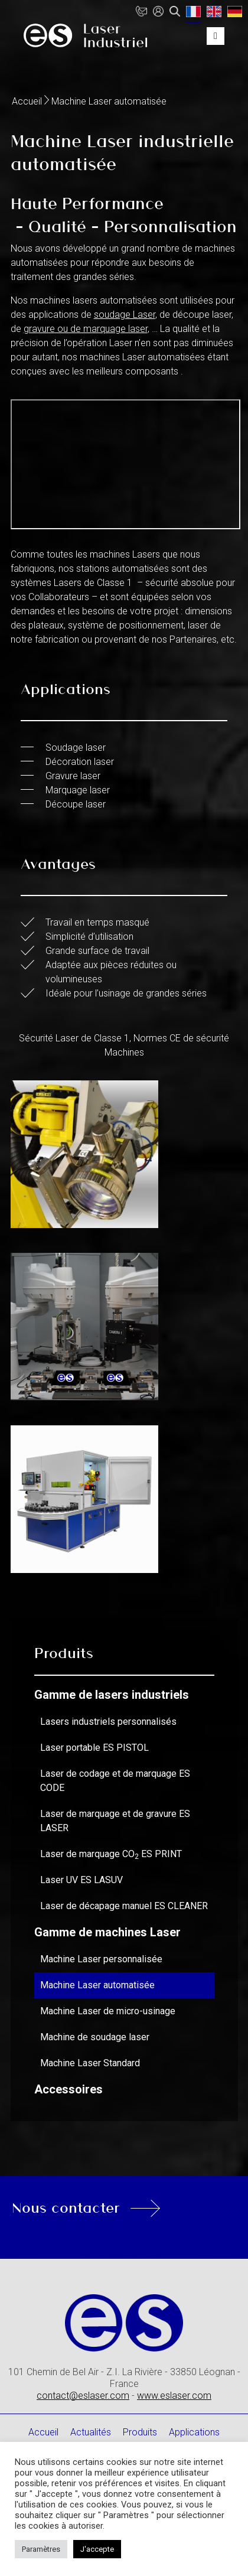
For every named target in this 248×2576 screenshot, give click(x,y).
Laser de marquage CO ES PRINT (111, 1853)
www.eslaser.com (174, 2395)
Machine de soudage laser (94, 2037)
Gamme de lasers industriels (111, 1695)
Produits (140, 2432)
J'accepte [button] (97, 2549)
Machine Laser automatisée (97, 1985)
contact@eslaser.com (83, 2395)
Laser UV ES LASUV (81, 1879)
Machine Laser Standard (90, 2063)
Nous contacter (66, 2207)
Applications (194, 2432)
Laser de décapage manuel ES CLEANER (124, 1905)
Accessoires (68, 2089)
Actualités (90, 2432)
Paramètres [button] (41, 2549)
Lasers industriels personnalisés (108, 1721)
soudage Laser (124, 314)
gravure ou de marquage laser (86, 328)
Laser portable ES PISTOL (94, 1747)
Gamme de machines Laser (107, 1932)
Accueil (27, 101)
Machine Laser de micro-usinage (107, 2011)
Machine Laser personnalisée (101, 1959)
